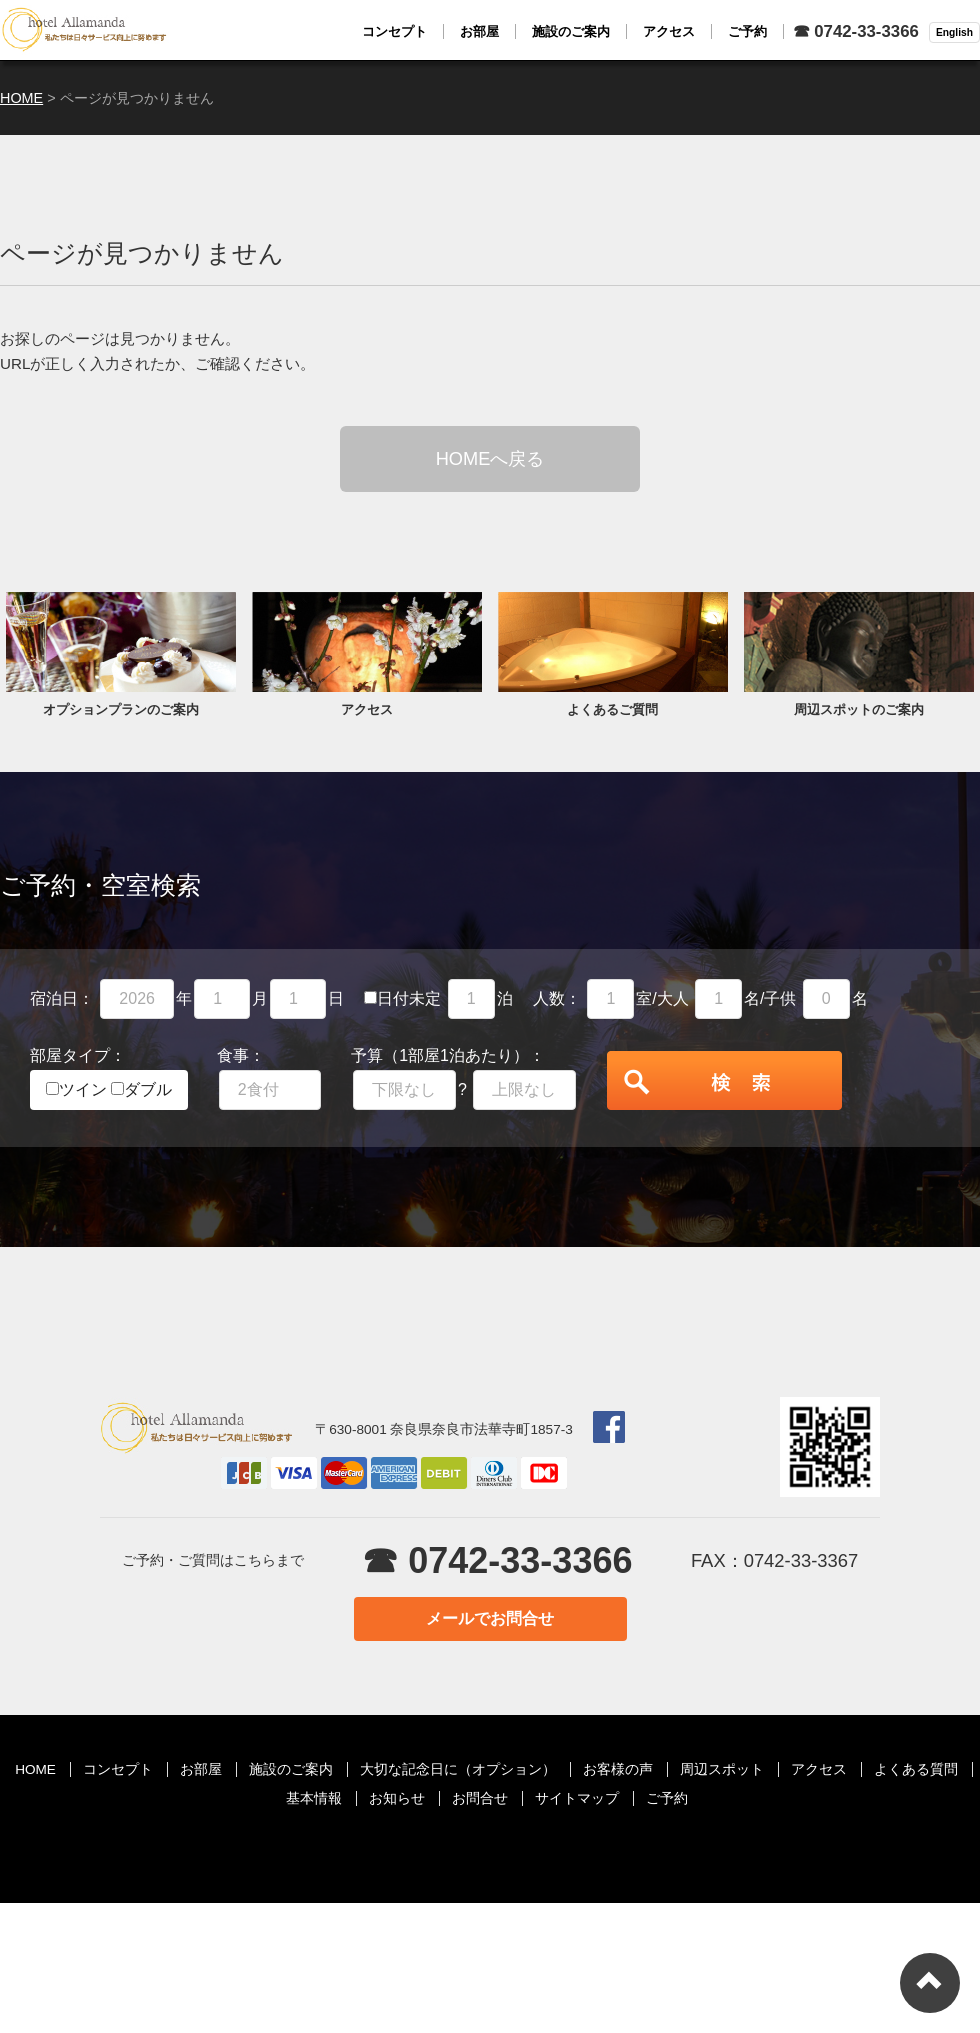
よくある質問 (916, 1769)
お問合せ (480, 1798)
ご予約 (667, 1798)
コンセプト (118, 1769)
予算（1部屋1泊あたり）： (448, 1055)
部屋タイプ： (78, 1055)
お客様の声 (618, 1769)
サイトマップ (577, 1798)
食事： (241, 1055)
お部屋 (201, 1769)
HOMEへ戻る (490, 458)
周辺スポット (722, 1769)
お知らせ (397, 1798)
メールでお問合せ (490, 1618)
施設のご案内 (291, 1769)
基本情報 (314, 1798)
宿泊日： (62, 998)
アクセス (819, 1769)
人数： (557, 998)
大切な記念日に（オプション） (458, 1769)
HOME (35, 1769)
